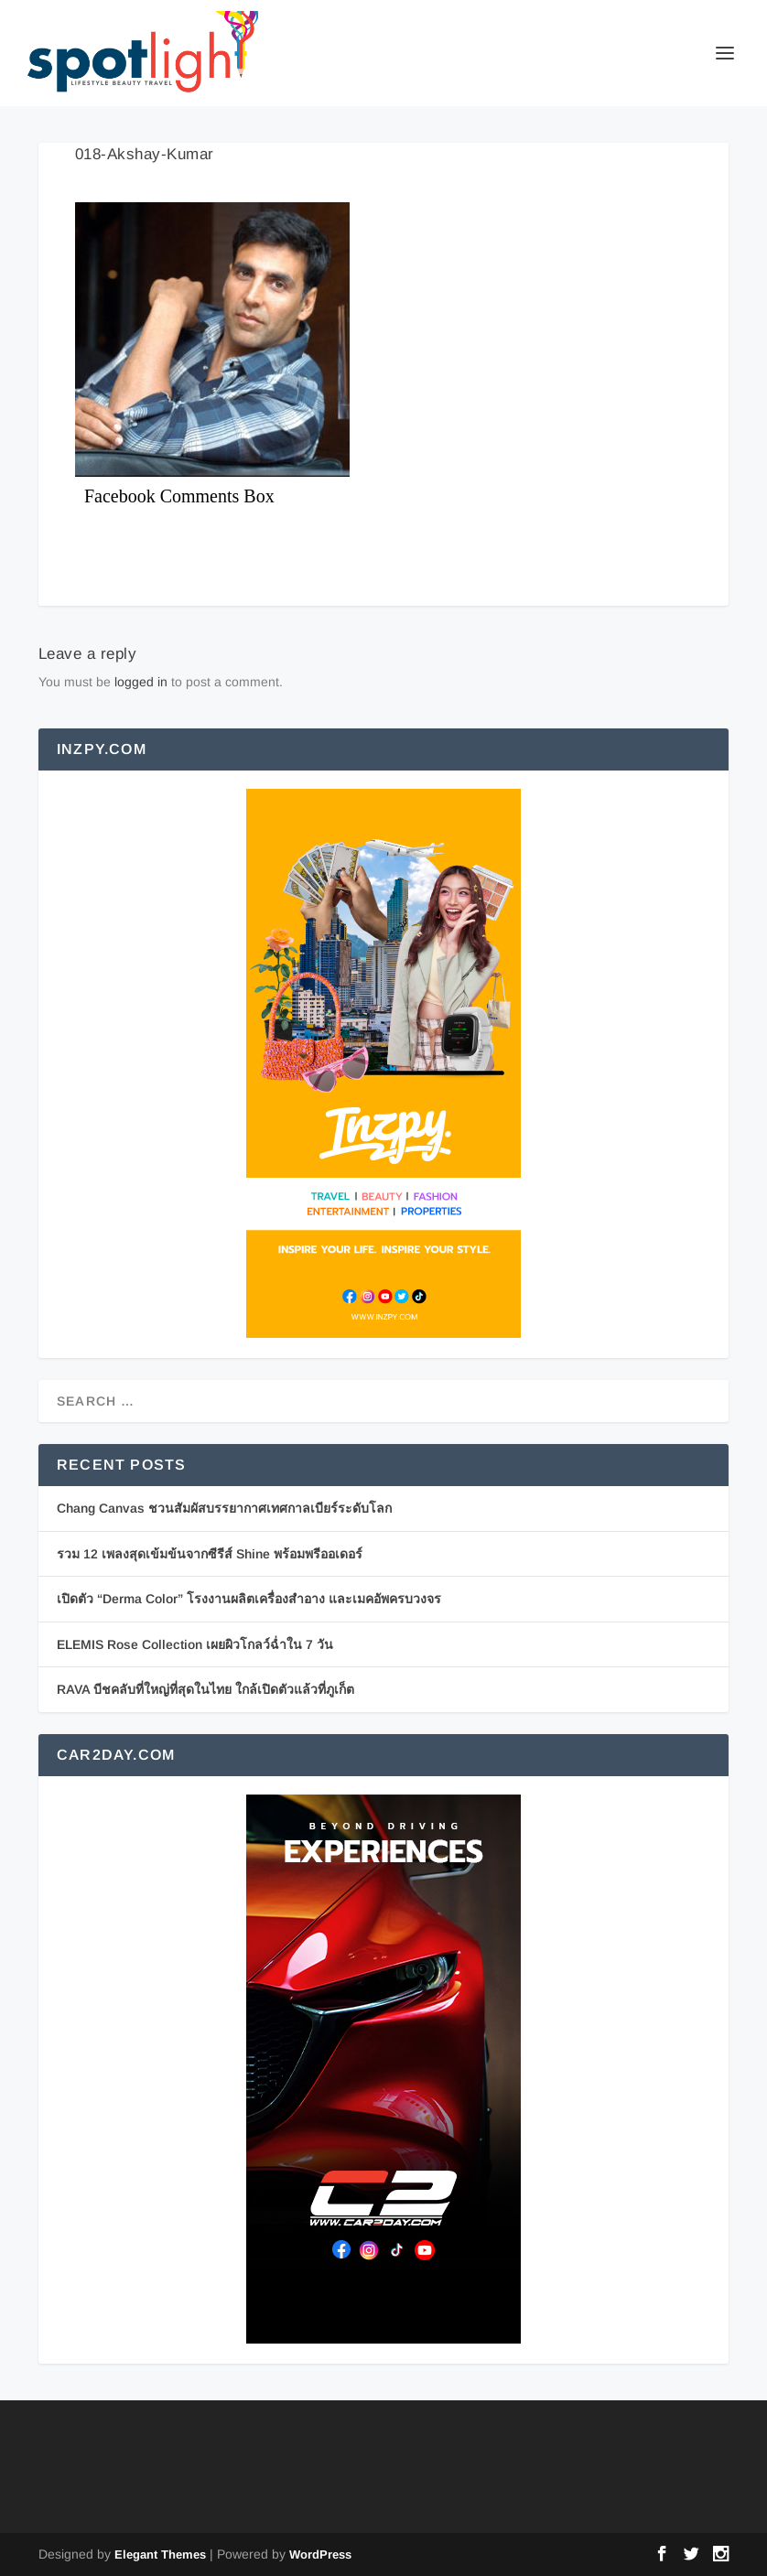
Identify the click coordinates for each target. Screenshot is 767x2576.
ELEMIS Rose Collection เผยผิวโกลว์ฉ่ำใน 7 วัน (195, 1644)
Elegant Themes (160, 2554)
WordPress (320, 2554)
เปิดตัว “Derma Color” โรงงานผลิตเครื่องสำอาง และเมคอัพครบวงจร (249, 1598)
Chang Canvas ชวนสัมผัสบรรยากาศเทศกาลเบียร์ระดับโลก (224, 1508)
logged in (140, 681)
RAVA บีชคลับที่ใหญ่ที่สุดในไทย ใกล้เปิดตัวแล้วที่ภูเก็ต (205, 1689)
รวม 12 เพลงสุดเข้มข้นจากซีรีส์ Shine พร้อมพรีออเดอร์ (209, 1554)
